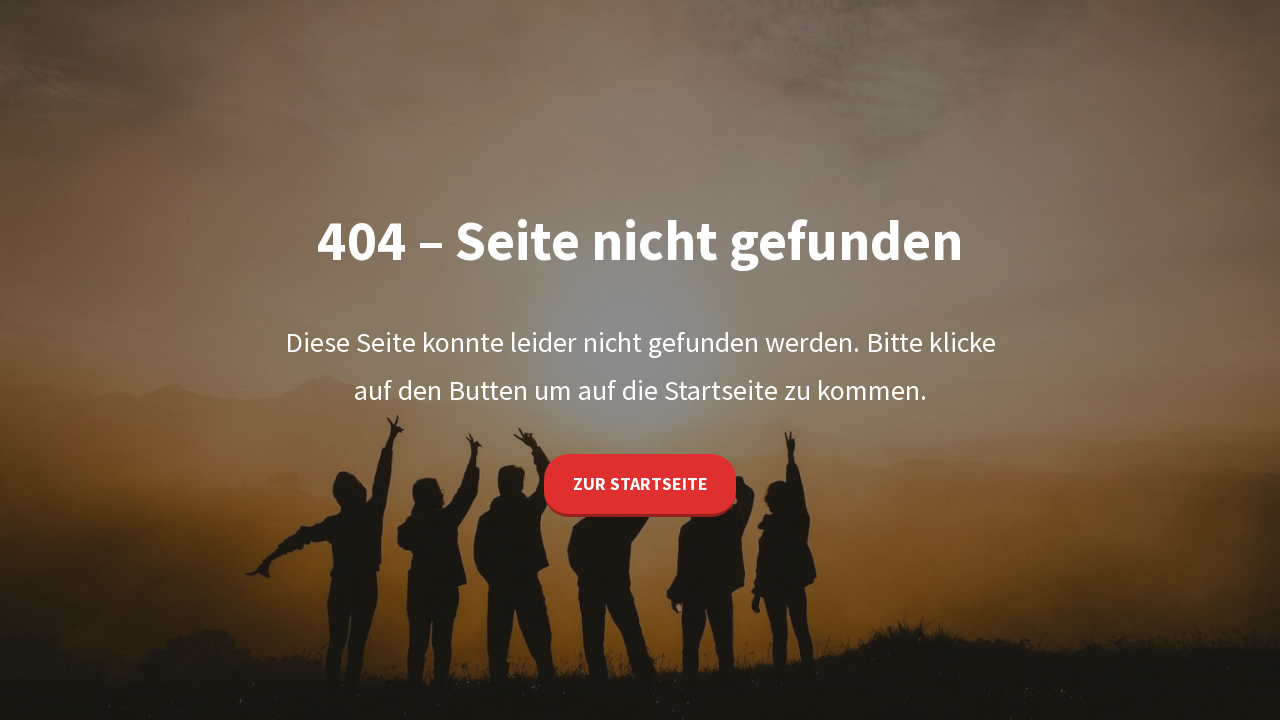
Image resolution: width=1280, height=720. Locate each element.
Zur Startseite (640, 483)
